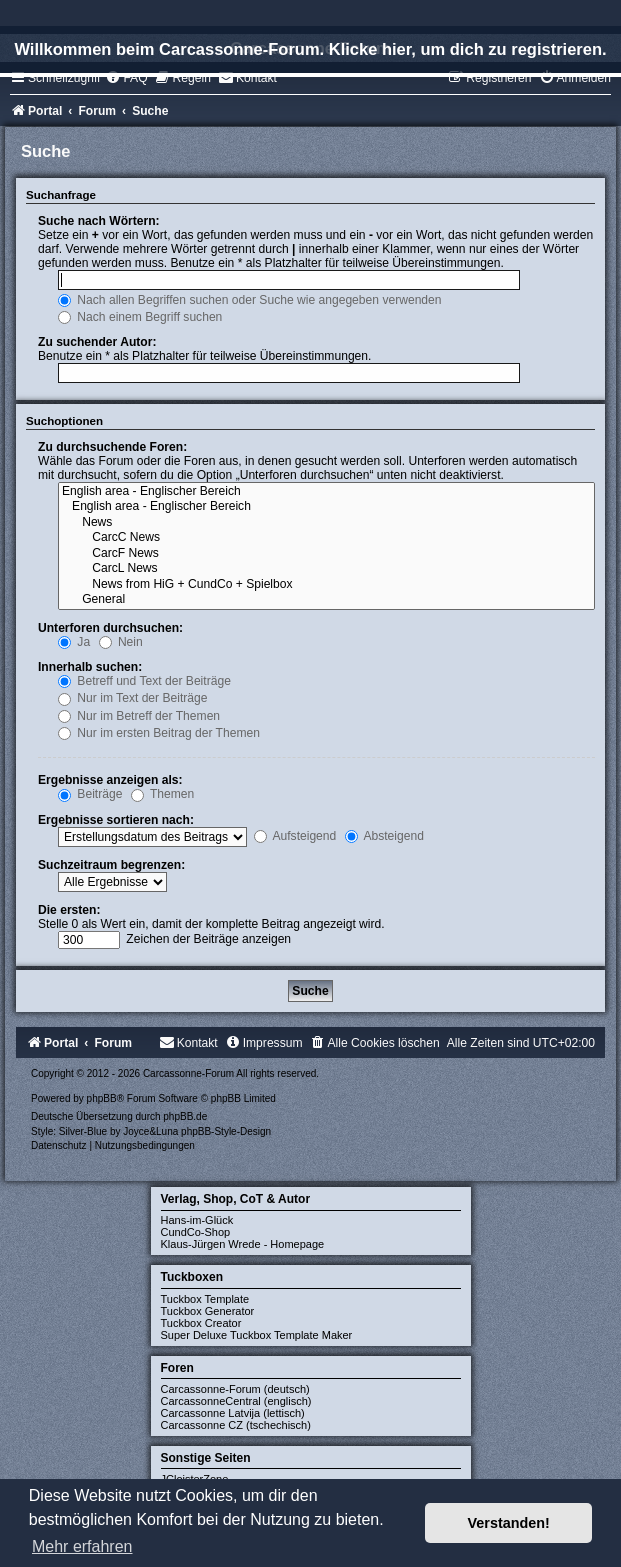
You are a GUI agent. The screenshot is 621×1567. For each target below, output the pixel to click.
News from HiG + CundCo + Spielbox (326, 585)
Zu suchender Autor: (97, 342)
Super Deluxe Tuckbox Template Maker (257, 1335)
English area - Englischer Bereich (326, 492)
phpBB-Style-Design (226, 1131)
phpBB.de (185, 1116)
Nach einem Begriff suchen (140, 317)
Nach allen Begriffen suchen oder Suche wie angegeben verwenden (250, 300)
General (326, 600)
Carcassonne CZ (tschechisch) (236, 1425)
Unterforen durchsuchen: (110, 628)
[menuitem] (126, 78)
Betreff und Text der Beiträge (144, 681)
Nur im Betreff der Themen (139, 716)
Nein (121, 642)
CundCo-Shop (196, 1232)
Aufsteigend (295, 836)
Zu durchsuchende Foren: (112, 447)
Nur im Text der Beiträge (133, 698)
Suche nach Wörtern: (99, 221)
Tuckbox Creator (201, 1323)
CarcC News (326, 538)
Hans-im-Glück (197, 1220)
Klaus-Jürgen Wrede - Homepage (243, 1244)
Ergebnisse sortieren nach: (116, 820)
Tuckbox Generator (208, 1311)
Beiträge (90, 794)
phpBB (102, 1098)
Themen (163, 794)
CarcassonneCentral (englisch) (236, 1401)
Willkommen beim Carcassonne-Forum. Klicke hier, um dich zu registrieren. (310, 49)
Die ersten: (69, 910)
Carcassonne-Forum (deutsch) (235, 1389)
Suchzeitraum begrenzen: (111, 865)
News (326, 523)
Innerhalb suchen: (90, 667)
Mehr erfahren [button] (82, 1546)
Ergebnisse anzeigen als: (110, 780)
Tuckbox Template (205, 1299)
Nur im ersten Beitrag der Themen (159, 733)
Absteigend (384, 836)
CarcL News (326, 569)
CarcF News (326, 554)
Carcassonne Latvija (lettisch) (233, 1413)
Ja (74, 642)
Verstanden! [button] (509, 1523)
